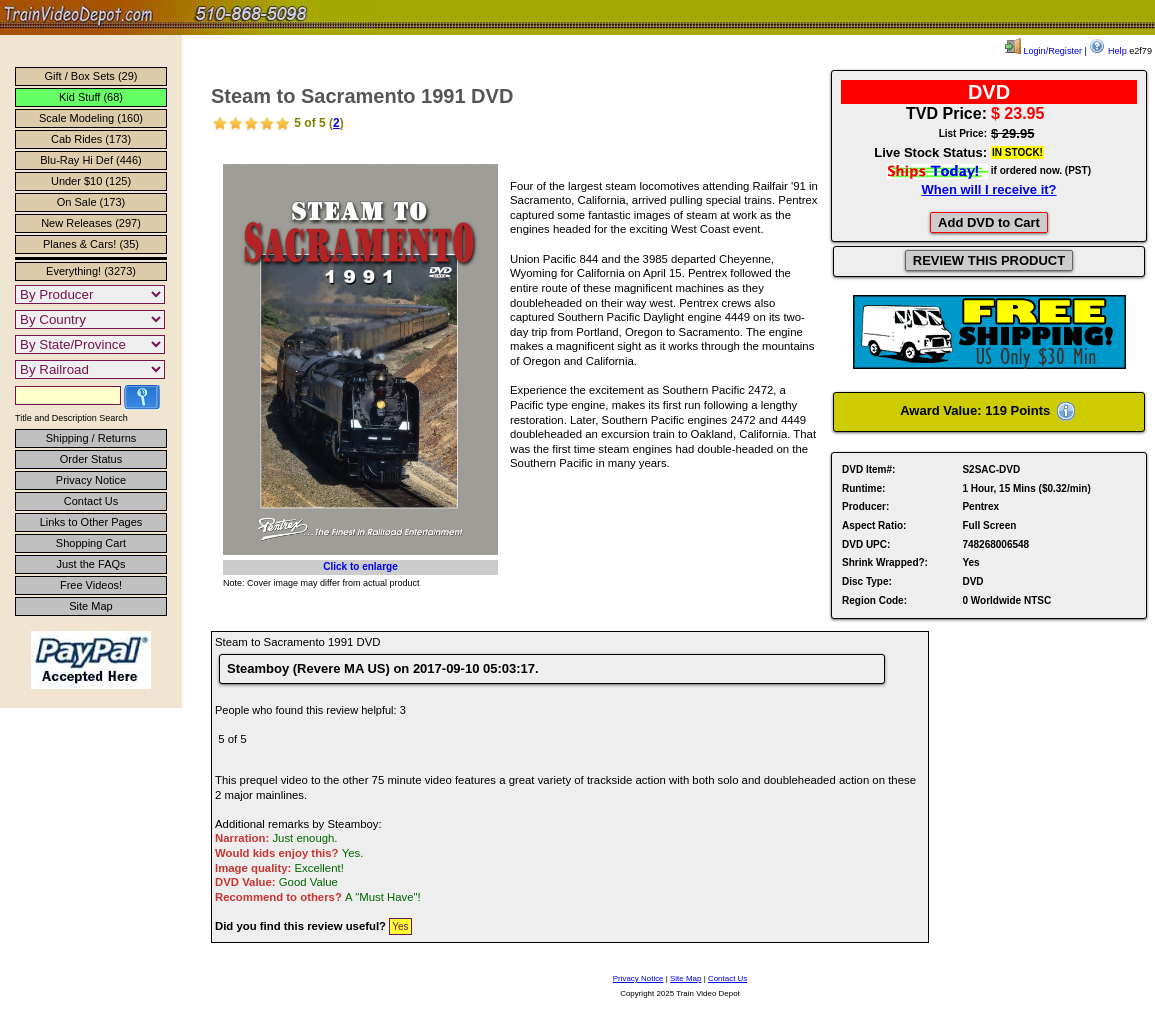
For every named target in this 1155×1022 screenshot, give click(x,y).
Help (1107, 51)
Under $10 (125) (91, 181)
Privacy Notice (91, 480)
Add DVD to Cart (989, 222)
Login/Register (1043, 51)
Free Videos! (91, 585)
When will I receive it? (988, 189)
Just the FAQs (90, 564)
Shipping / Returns (91, 438)
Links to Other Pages (91, 522)
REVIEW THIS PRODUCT (989, 260)
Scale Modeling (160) (91, 118)
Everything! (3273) (91, 271)
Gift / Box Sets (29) (91, 76)
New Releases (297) (91, 223)
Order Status (91, 459)
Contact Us (91, 501)
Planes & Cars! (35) (91, 244)
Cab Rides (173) (91, 139)
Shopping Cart (91, 543)
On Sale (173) (91, 202)
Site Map (90, 606)
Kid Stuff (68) (91, 97)
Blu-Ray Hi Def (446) (90, 160)
